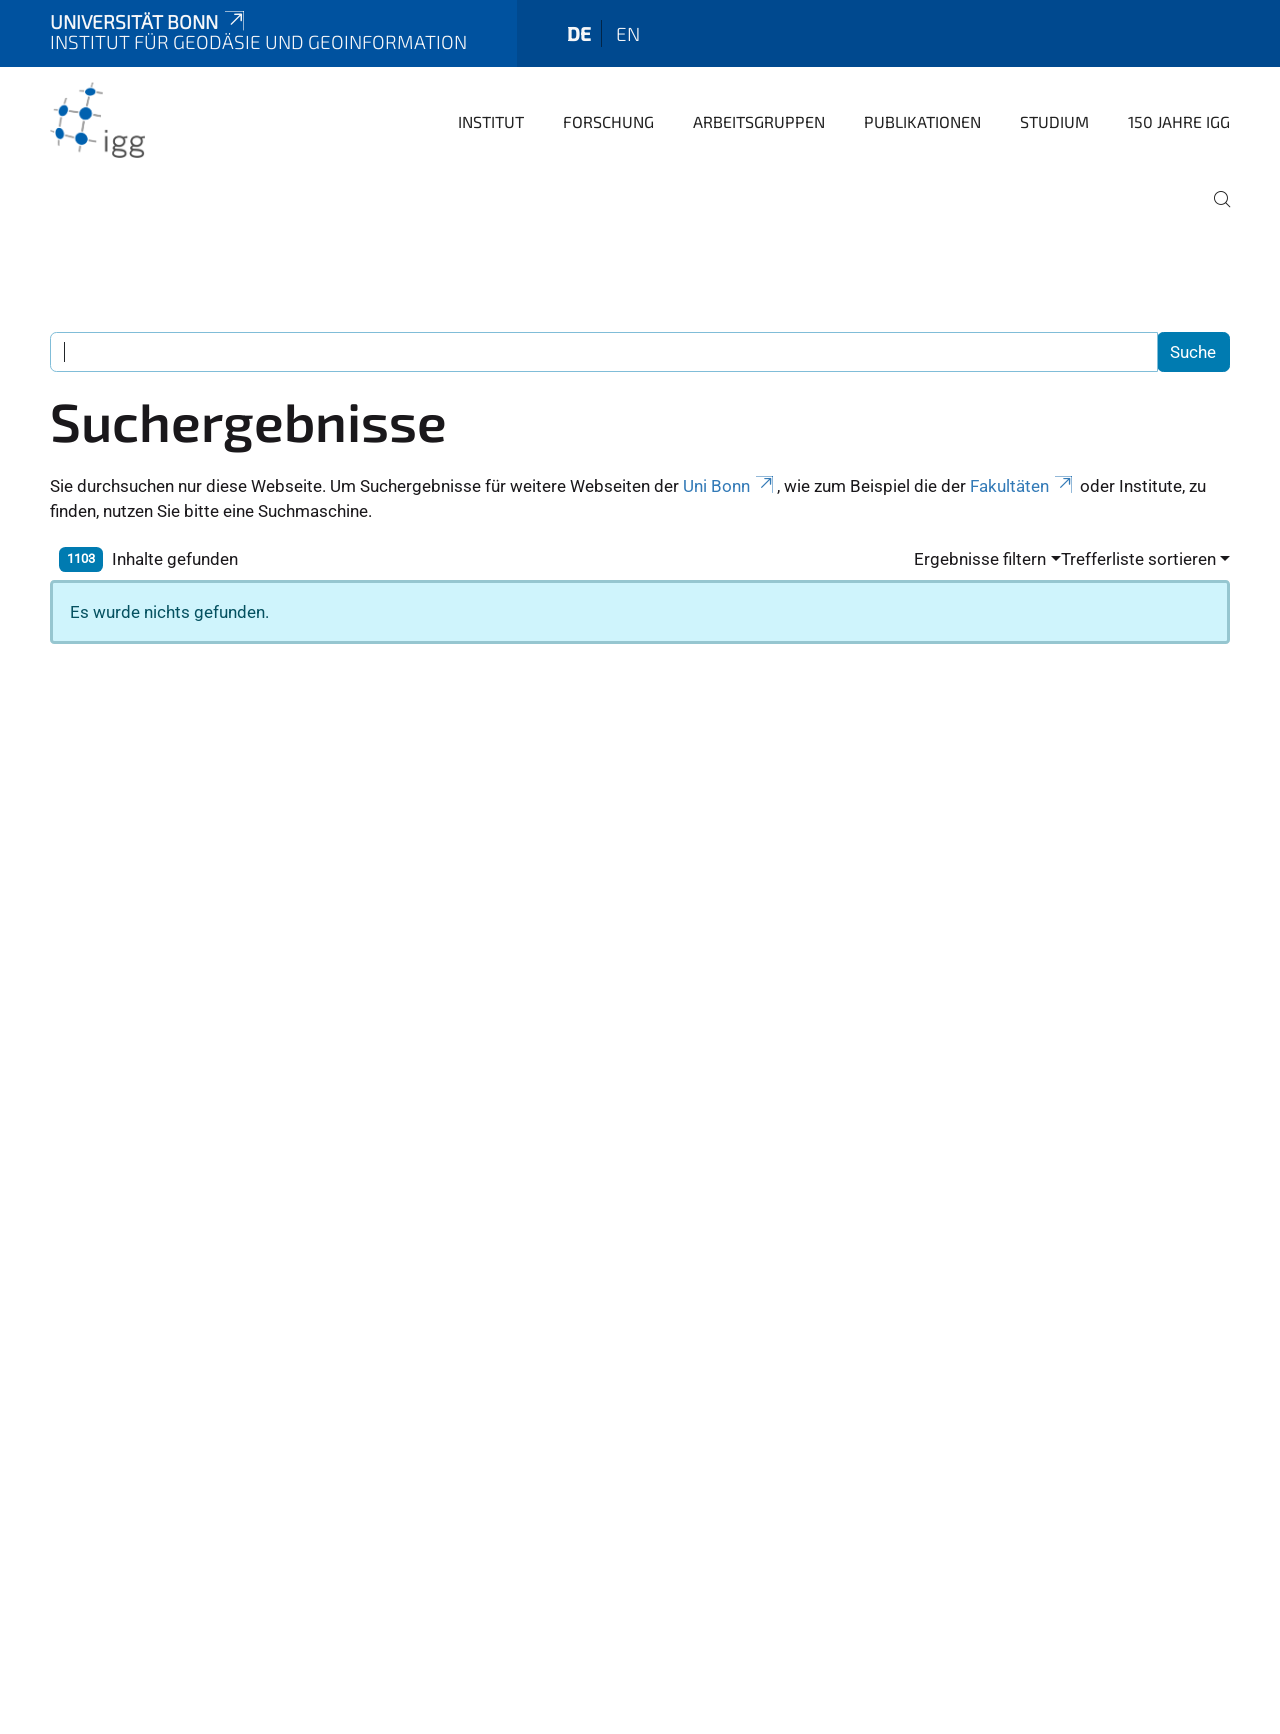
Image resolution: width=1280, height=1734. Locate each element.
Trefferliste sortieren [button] (1138, 559)
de (579, 33)
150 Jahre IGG (1179, 121)
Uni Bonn (730, 486)
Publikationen (922, 121)
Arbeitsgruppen (759, 121)
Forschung (608, 121)
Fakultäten (1023, 486)
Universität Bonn (149, 21)
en (628, 33)
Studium (1054, 121)
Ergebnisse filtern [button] (980, 559)
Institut (491, 121)
